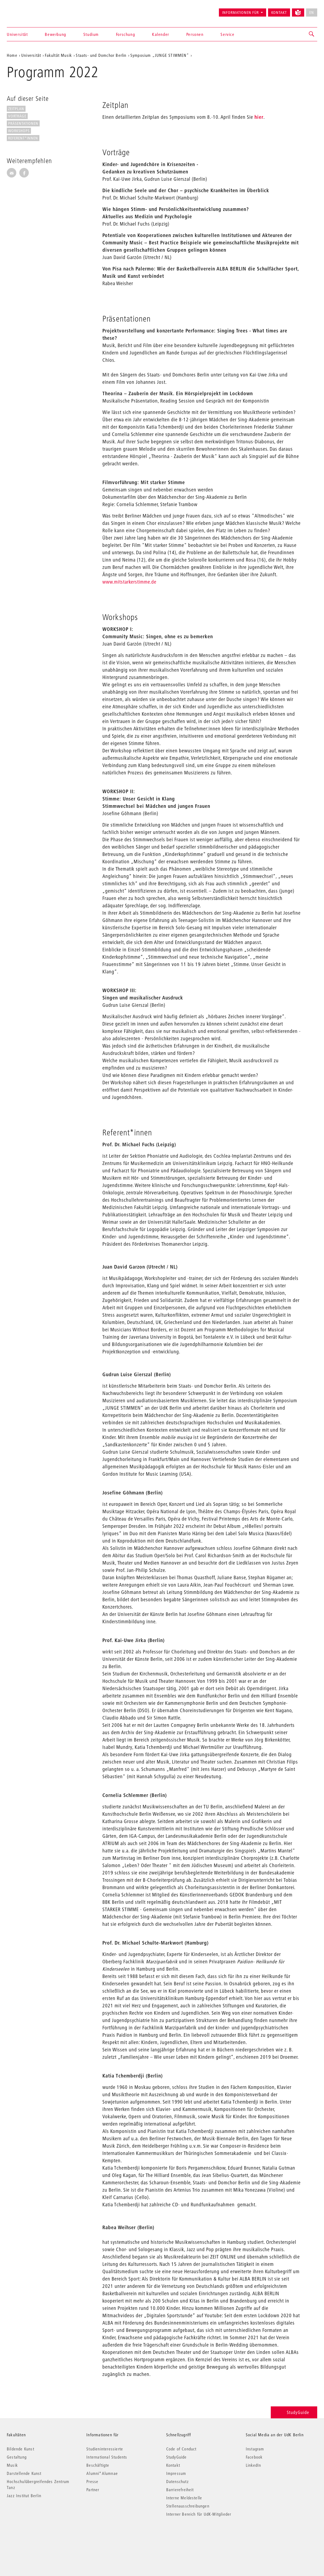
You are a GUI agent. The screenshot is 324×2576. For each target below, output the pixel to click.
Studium (91, 34)
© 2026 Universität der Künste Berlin (35, 2537)
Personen (195, 34)
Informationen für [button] (240, 12)
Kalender (160, 34)
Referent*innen (23, 138)
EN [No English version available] (311, 12)
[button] (311, 34)
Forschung (125, 34)
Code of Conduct (181, 2449)
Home (12, 55)
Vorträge (17, 116)
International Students (106, 2457)
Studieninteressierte (104, 2449)
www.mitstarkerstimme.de (129, 582)
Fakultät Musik (58, 55)
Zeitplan (16, 108)
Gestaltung (17, 2457)
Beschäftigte (97, 2465)
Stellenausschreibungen (187, 2506)
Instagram (255, 2449)
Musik (12, 2465)
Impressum (176, 2473)
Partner (92, 2489)
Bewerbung (55, 34)
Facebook (254, 2457)
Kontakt (279, 12)
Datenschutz (177, 2481)
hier (258, 117)
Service (227, 34)
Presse (92, 2481)
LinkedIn (253, 2465)
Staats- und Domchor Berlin (101, 55)
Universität (17, 34)
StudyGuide (294, 2412)
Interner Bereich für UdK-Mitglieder (198, 2514)
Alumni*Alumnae (102, 2473)
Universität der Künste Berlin (28, 10)
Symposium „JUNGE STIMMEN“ (159, 55)
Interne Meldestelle (184, 2497)
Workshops (19, 130)
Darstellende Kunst (24, 2473)
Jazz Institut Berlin (24, 2495)
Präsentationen (23, 123)
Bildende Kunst (20, 2449)
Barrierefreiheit (180, 2489)
